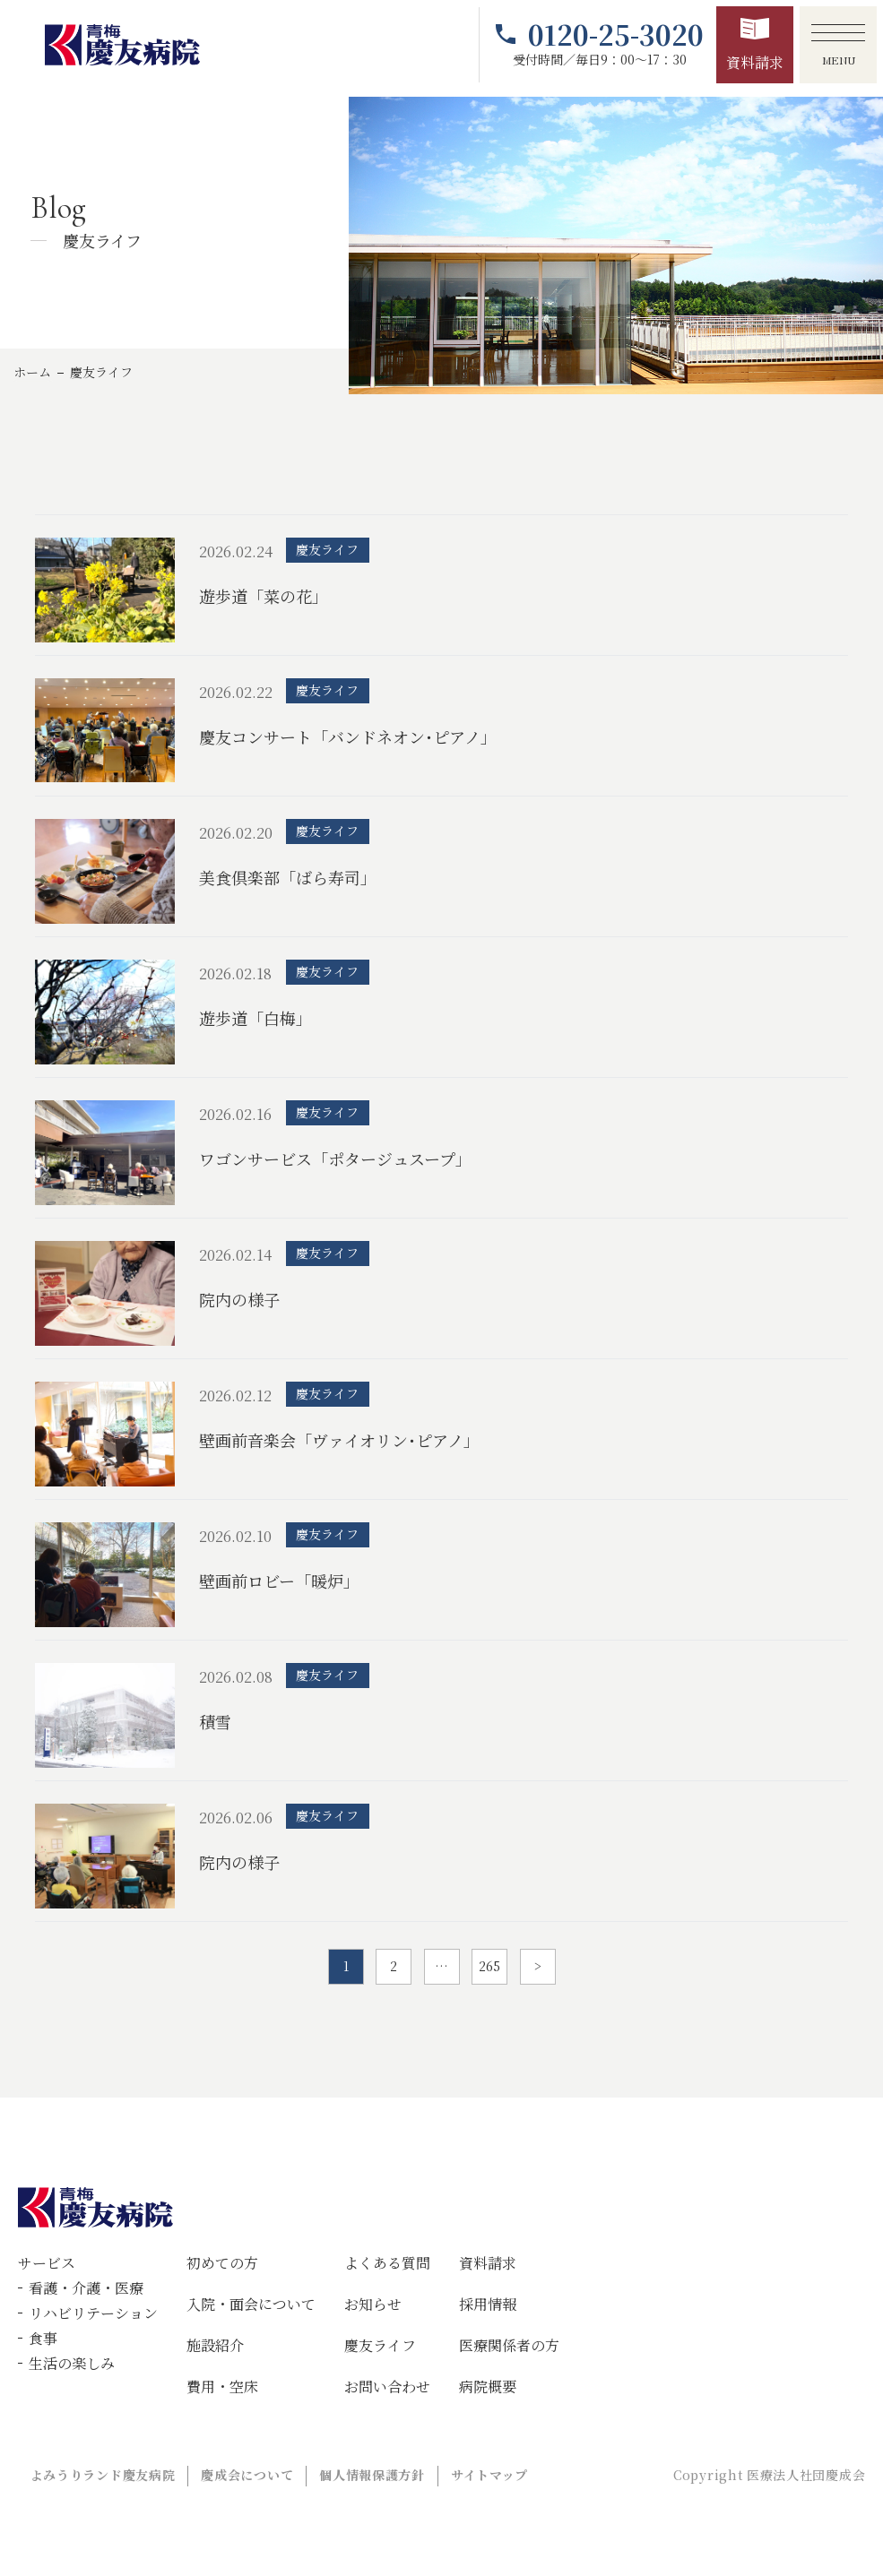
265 (489, 1966)
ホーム (32, 372)
